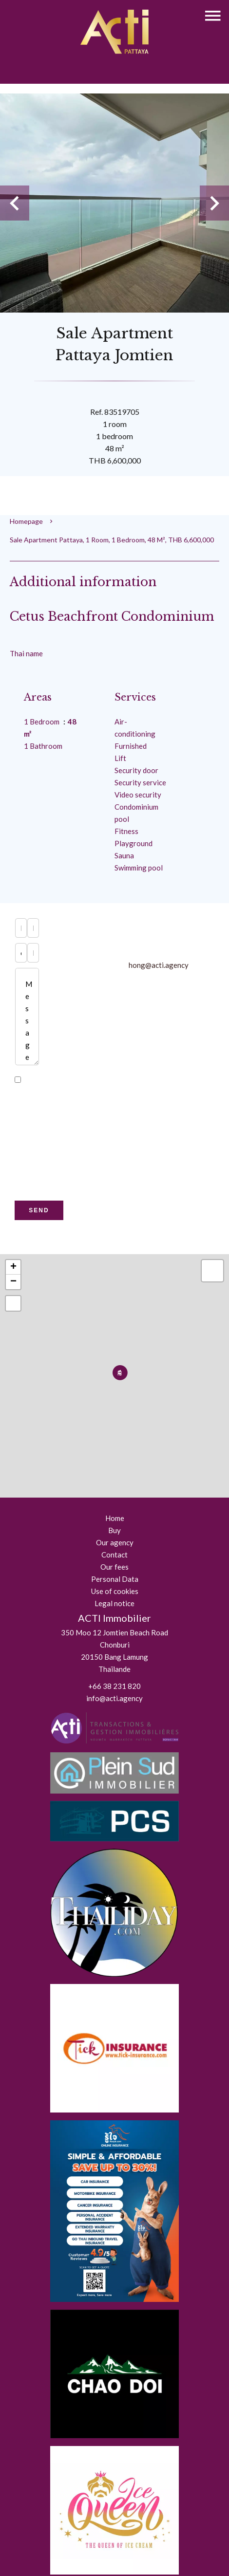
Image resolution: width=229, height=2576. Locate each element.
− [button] (13, 1282)
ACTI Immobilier (114, 1618)
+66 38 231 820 (114, 1686)
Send (39, 1210)
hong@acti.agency (159, 965)
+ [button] (13, 1267)
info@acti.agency (114, 1698)
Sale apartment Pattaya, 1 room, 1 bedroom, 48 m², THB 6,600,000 (112, 540)
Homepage (26, 521)
